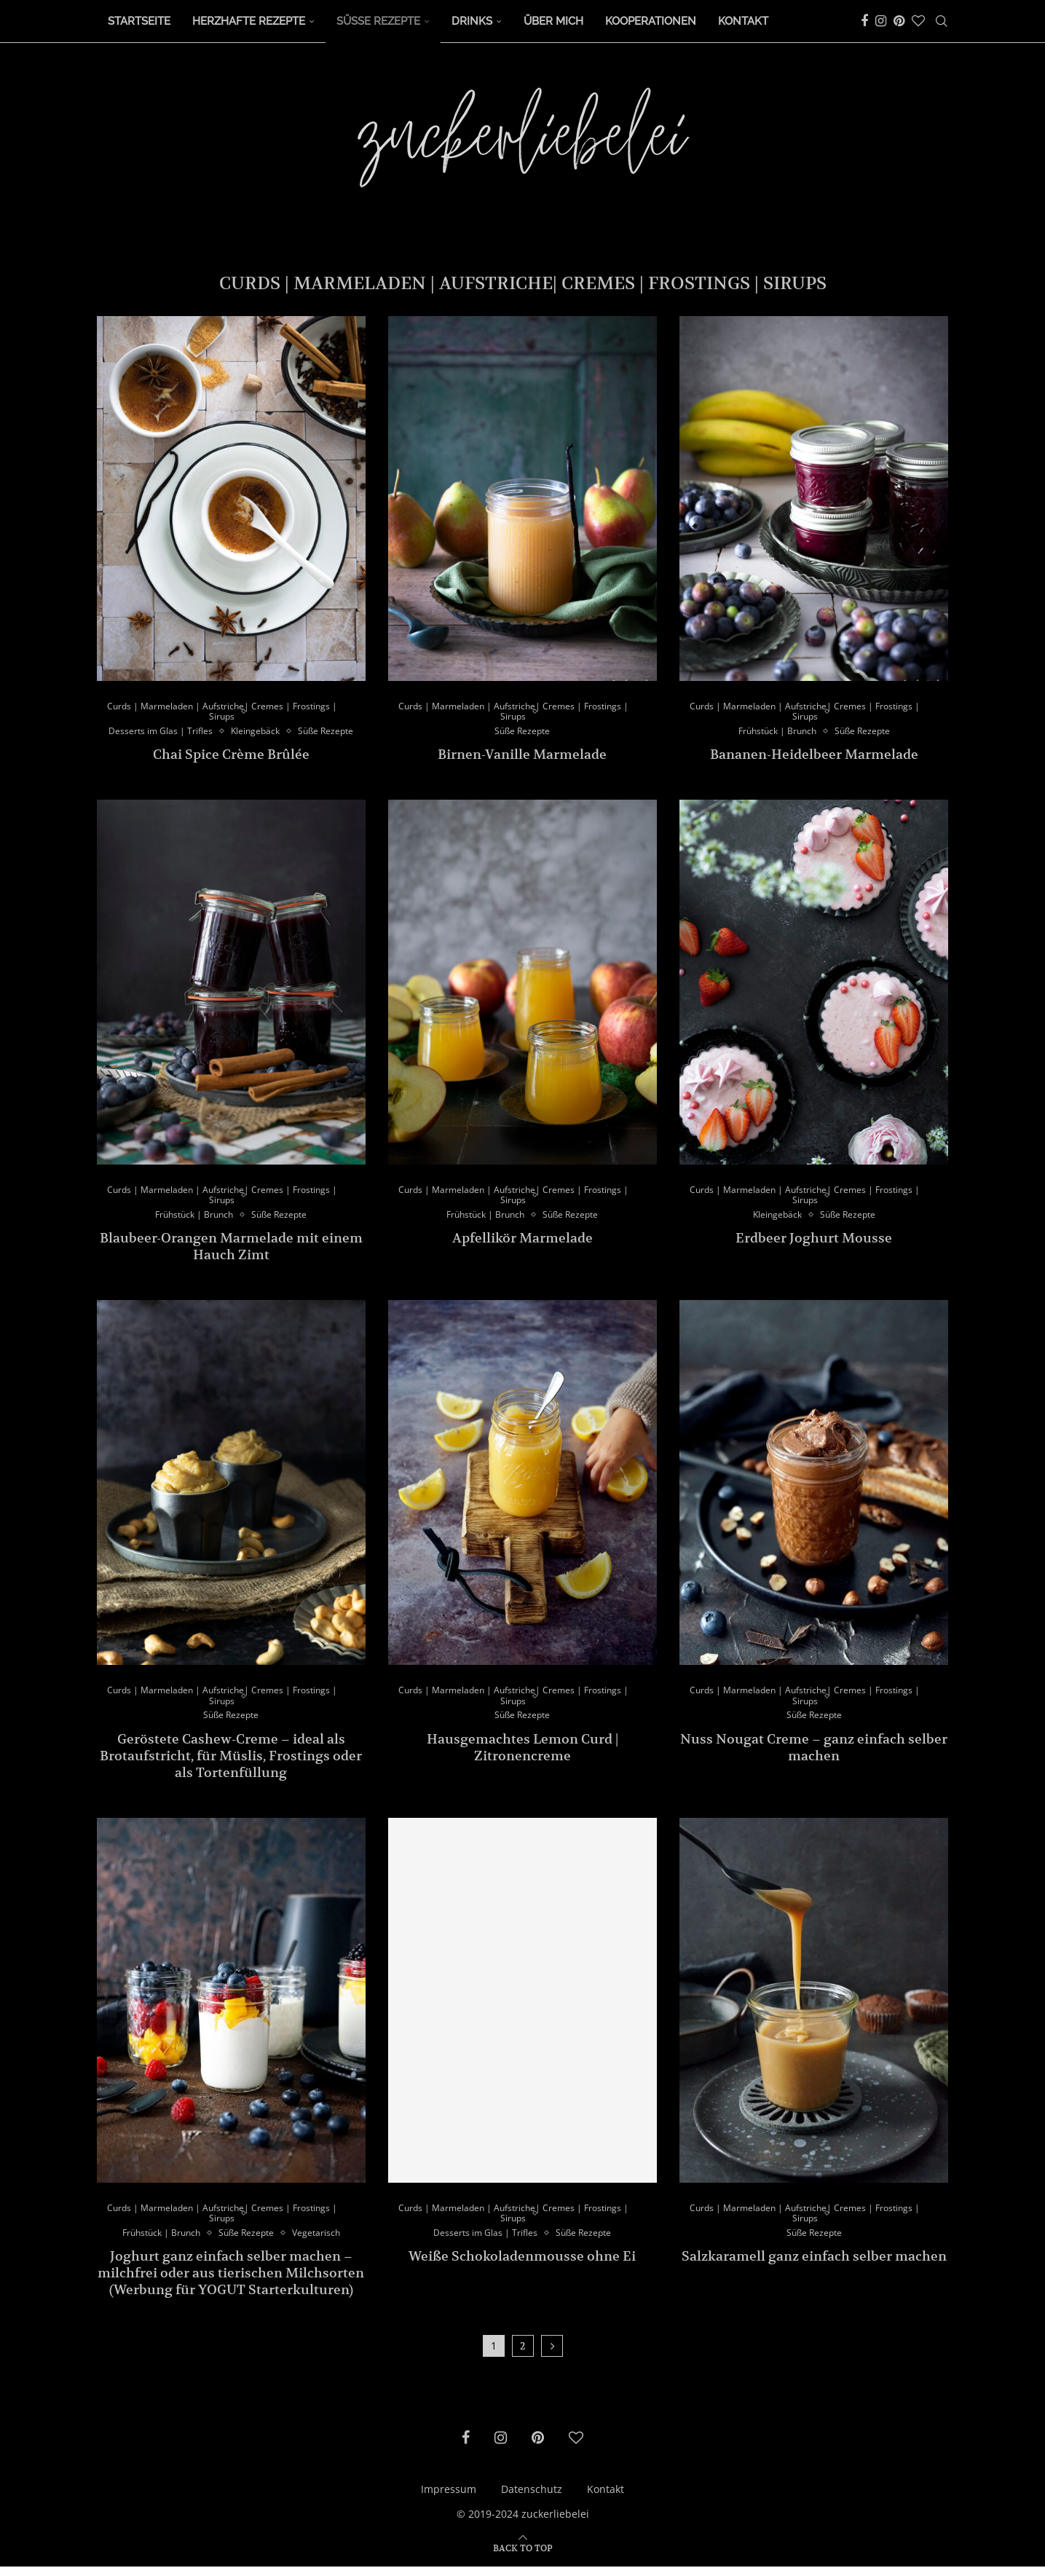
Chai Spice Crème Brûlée (231, 756)
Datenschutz (531, 2499)
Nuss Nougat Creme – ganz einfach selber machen (813, 1754)
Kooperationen (650, 21)
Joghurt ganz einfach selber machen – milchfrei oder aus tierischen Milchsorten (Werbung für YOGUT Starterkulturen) (231, 2283)
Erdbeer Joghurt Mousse (814, 1242)
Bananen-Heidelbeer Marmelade (814, 756)
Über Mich (553, 21)
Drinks (471, 21)
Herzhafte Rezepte (248, 21)
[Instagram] (880, 21)
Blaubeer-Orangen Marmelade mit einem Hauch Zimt (231, 1251)
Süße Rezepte (378, 21)
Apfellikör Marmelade (522, 1242)
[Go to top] (523, 2557)
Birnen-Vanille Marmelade (522, 756)
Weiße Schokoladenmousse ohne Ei (522, 2266)
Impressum (448, 2499)
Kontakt (743, 21)
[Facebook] (864, 21)
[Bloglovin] (918, 21)
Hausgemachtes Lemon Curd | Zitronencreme (522, 1754)
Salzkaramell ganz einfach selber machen (814, 2266)
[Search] (941, 21)
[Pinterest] (899, 21)
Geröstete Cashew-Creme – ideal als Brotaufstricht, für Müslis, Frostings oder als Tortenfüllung (231, 1763)
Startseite (139, 21)
